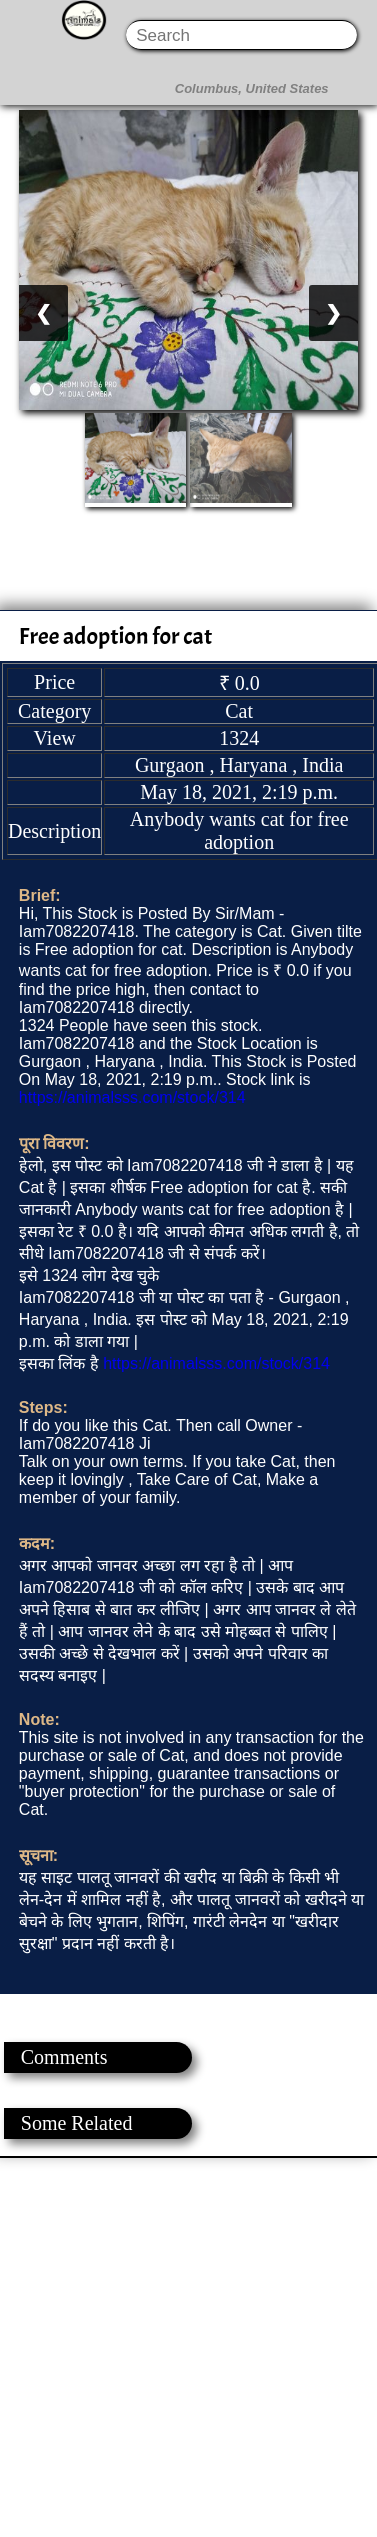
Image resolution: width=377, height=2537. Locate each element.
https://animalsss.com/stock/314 (132, 1097)
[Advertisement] (187, 2345)
